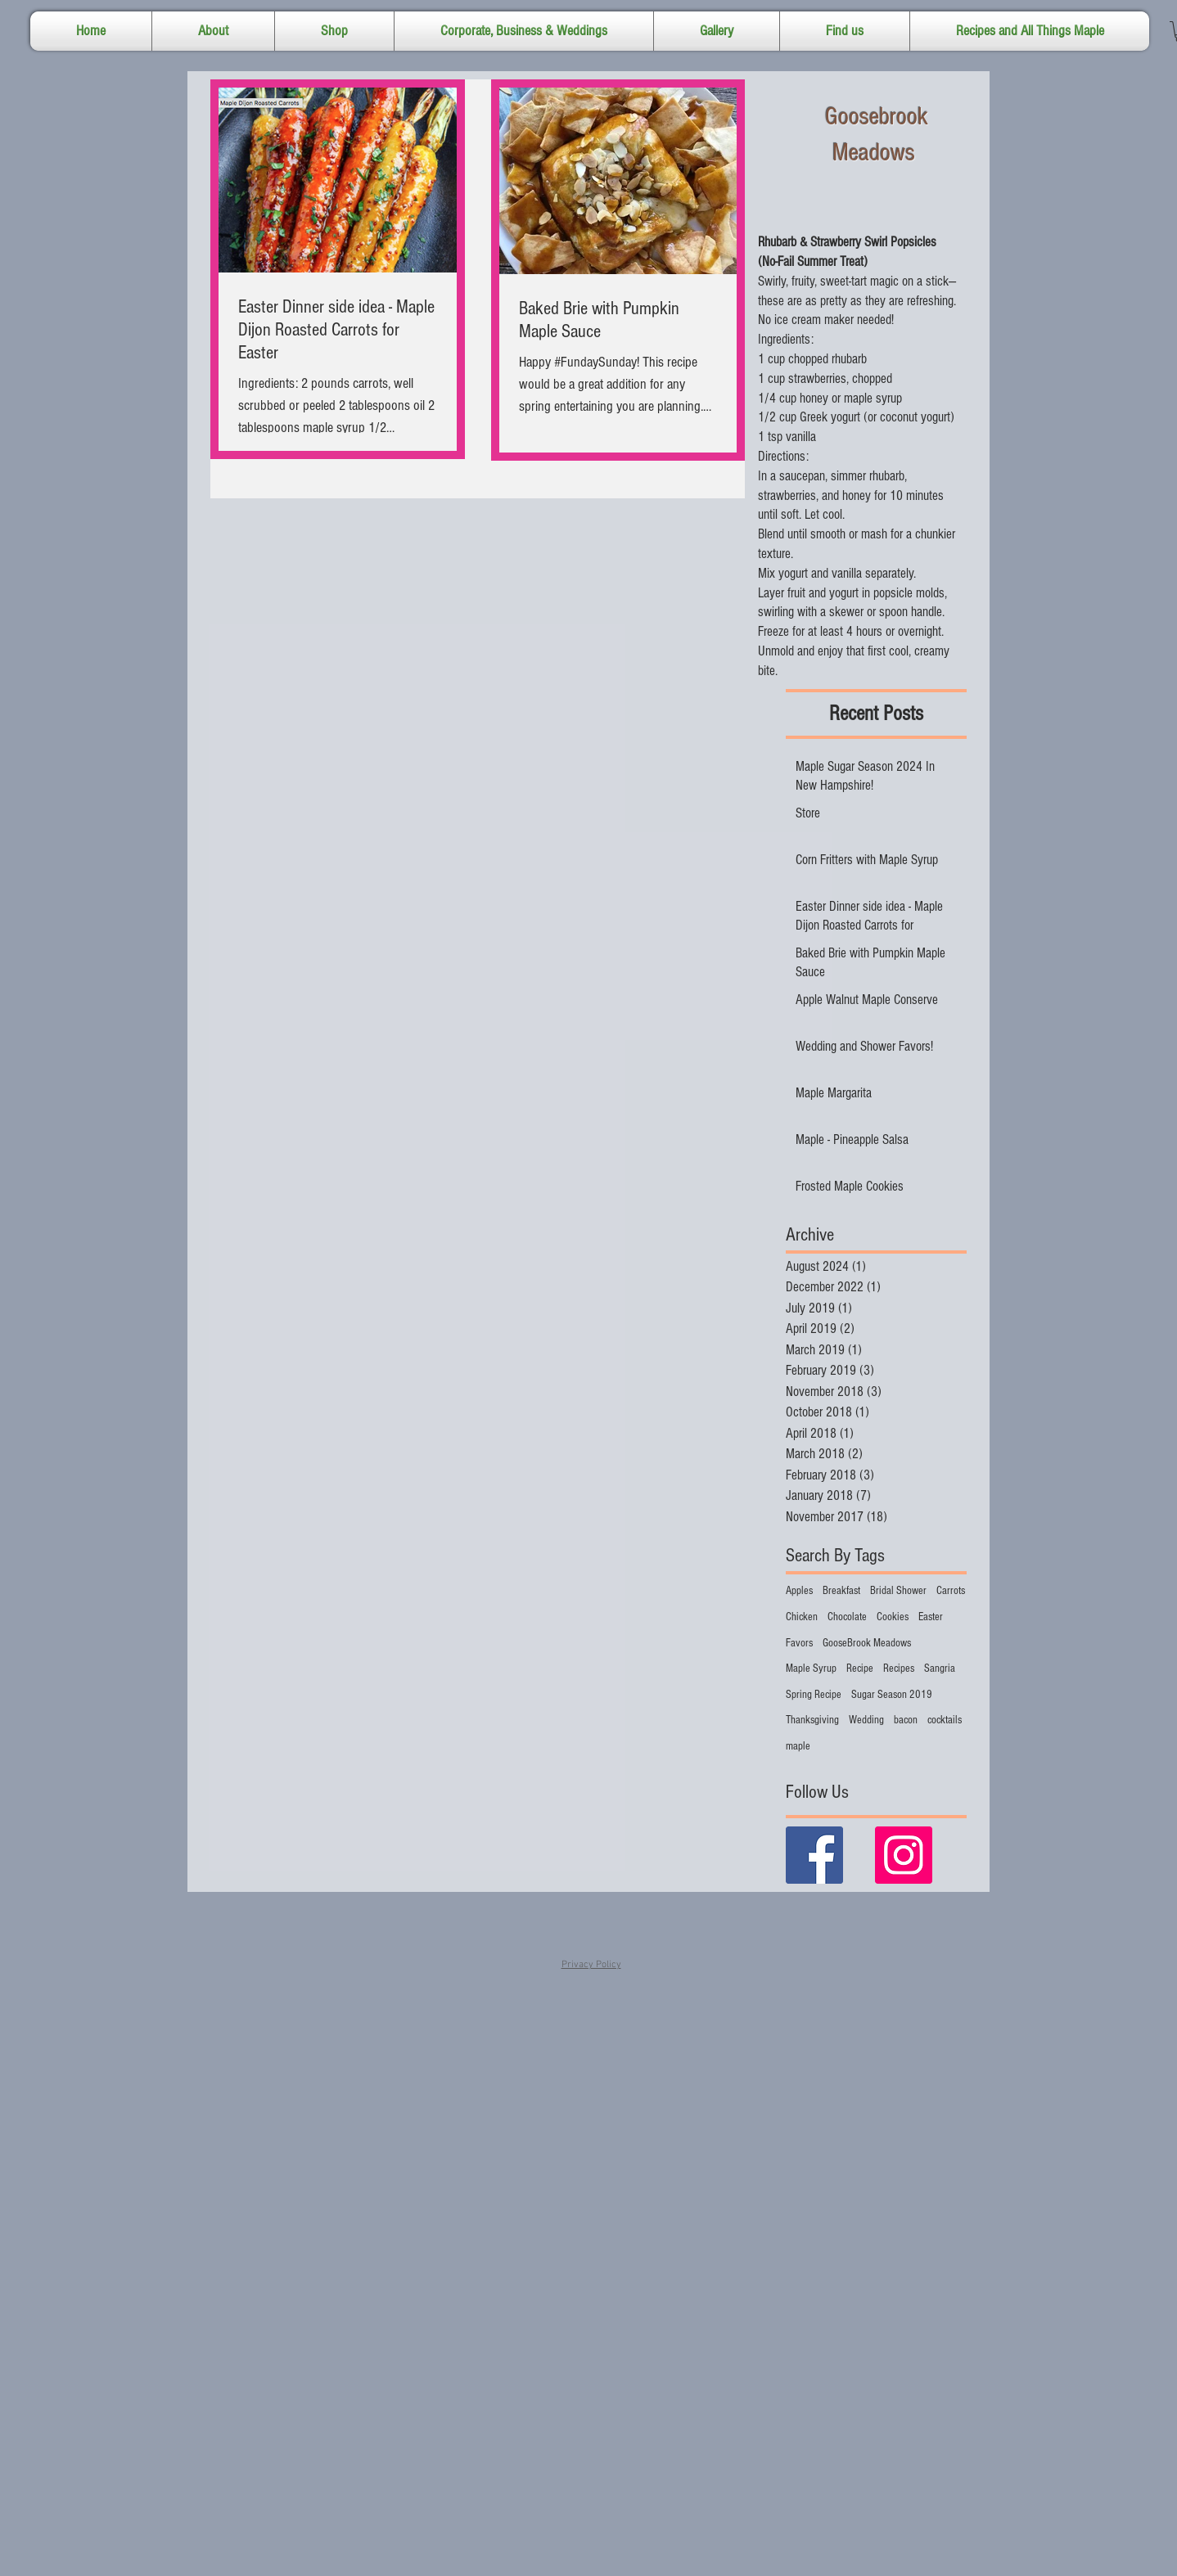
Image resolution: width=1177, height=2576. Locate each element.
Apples (799, 1590)
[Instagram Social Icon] (903, 1855)
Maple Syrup (811, 1668)
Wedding (866, 1720)
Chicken (802, 1617)
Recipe (859, 1668)
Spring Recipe (813, 1694)
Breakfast (841, 1590)
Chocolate (847, 1617)
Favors (799, 1643)
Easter (930, 1617)
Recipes (898, 1668)
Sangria (939, 1668)
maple (798, 1746)
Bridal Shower (898, 1590)
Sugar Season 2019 (891, 1694)
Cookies (893, 1617)
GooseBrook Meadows (867, 1643)
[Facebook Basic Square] (814, 1855)
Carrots (950, 1590)
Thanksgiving (812, 1720)
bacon (906, 1720)
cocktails (944, 1720)
